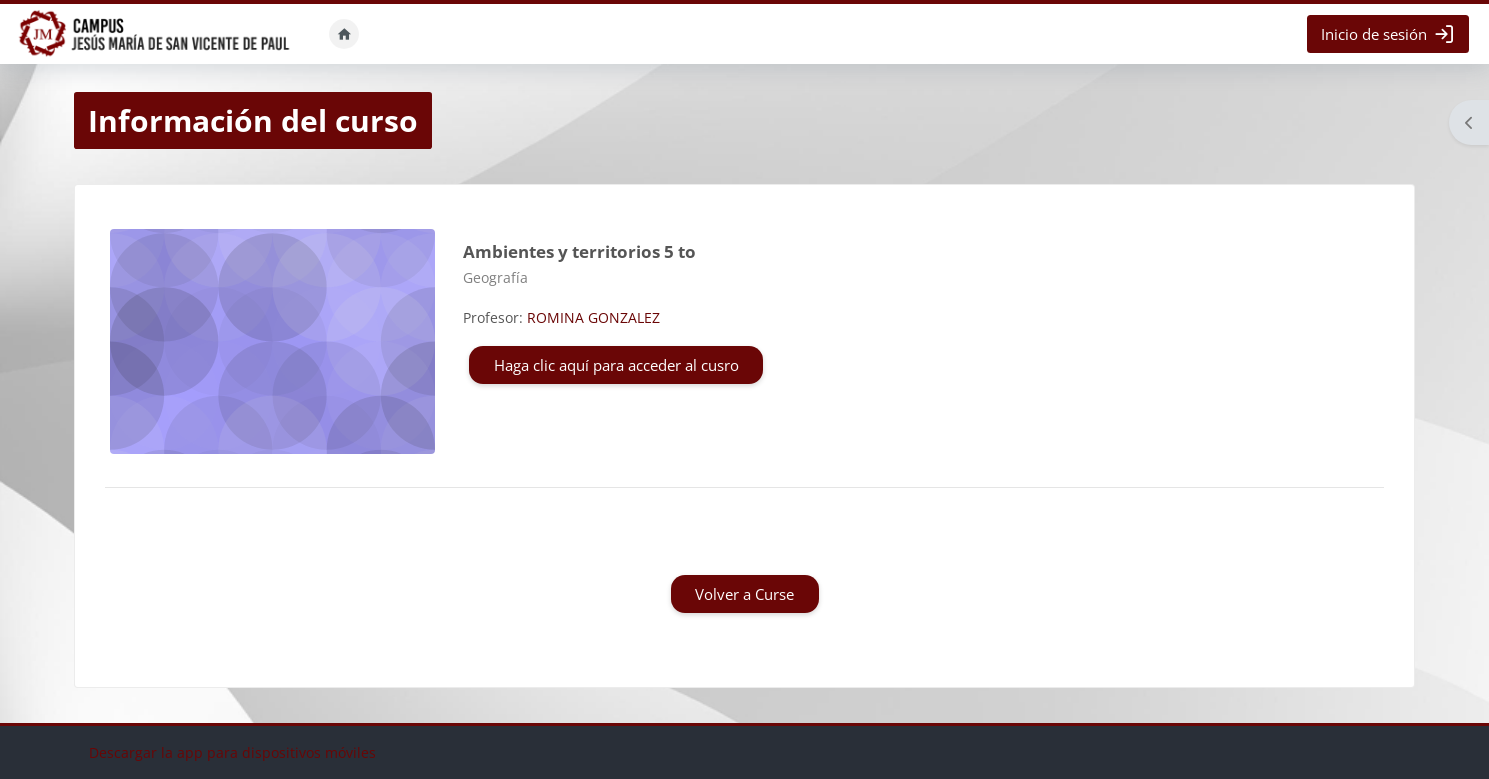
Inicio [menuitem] (344, 34)
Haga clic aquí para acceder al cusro (616, 365)
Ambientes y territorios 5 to (579, 251)
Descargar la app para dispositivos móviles (232, 752)
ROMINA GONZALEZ (593, 317)
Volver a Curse (744, 594)
